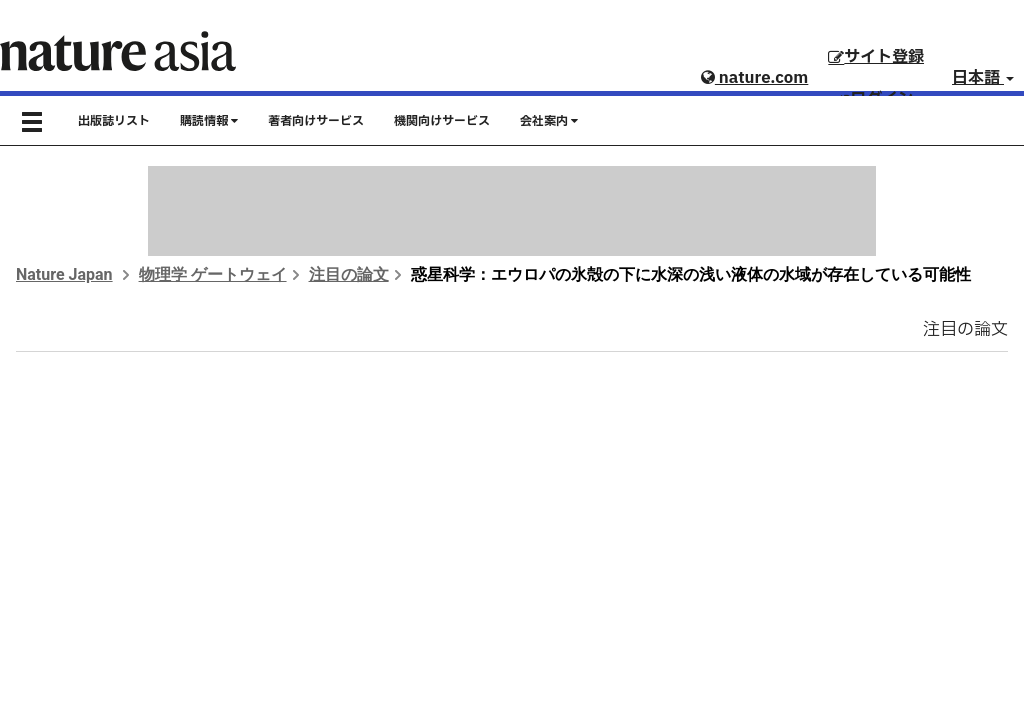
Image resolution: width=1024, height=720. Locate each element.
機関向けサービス (442, 121)
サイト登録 (876, 57)
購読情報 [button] (209, 121)
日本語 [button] (983, 78)
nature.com (754, 78)
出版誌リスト (114, 121)
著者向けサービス (316, 121)
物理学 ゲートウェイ (213, 274)
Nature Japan (64, 274)
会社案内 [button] (549, 121)
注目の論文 (349, 274)
